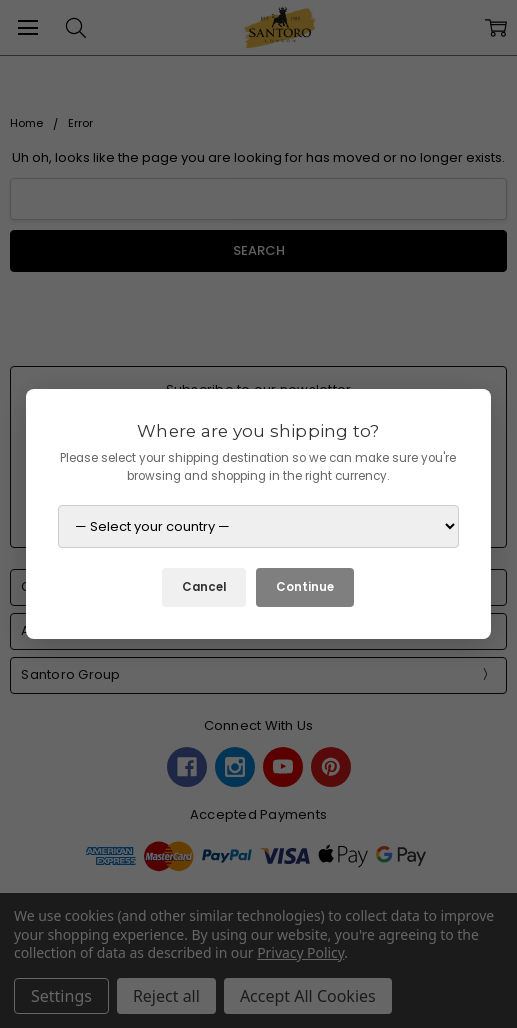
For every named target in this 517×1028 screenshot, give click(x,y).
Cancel (204, 587)
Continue (305, 587)
